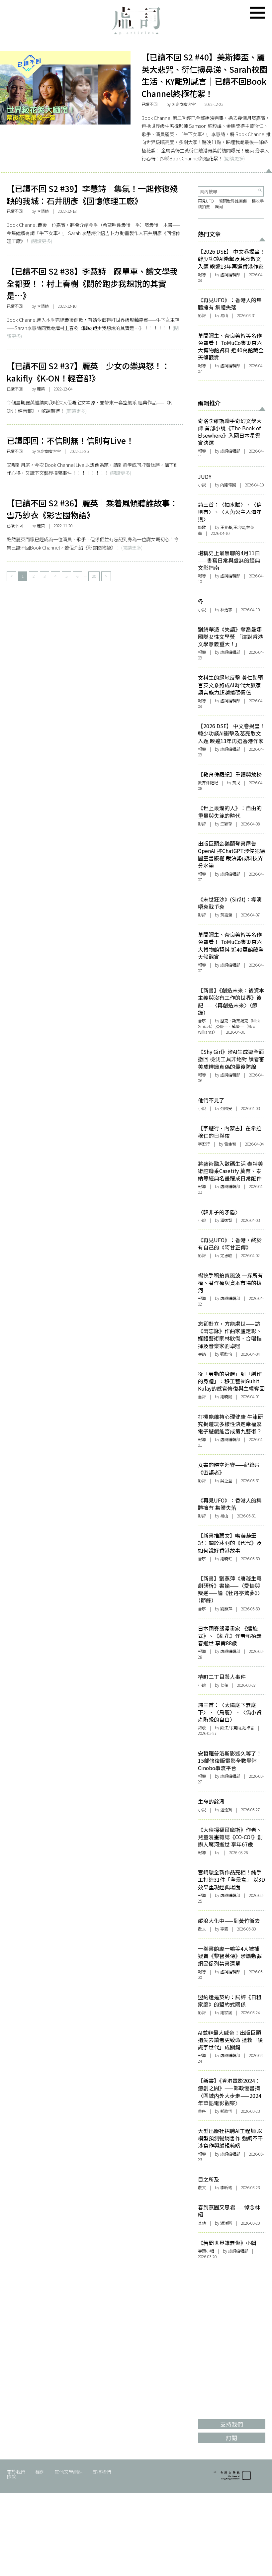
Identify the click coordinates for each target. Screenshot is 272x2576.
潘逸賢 (226, 1810)
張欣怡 (226, 1354)
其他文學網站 (68, 2471)
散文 (202, 1929)
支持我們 (101, 2471)
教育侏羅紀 (208, 783)
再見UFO (206, 201)
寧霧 (224, 1929)
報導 (202, 275)
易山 (224, 315)
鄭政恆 (226, 2111)
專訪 (202, 1354)
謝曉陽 (226, 1397)
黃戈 (236, 783)
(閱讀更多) (234, 158)
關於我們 (16, 2471)
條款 (11, 2476)
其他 (202, 2223)
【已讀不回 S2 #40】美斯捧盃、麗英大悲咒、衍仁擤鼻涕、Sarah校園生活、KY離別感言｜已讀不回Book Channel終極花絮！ (204, 75)
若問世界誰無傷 (233, 201)
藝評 (202, 1397)
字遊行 (204, 1144)
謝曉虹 (226, 1559)
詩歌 (202, 527)
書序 (202, 1021)
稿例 (40, 2471)
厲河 (219, 207)
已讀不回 (149, 104)
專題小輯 (206, 2251)
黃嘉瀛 (226, 915)
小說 (202, 485)
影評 (202, 315)
